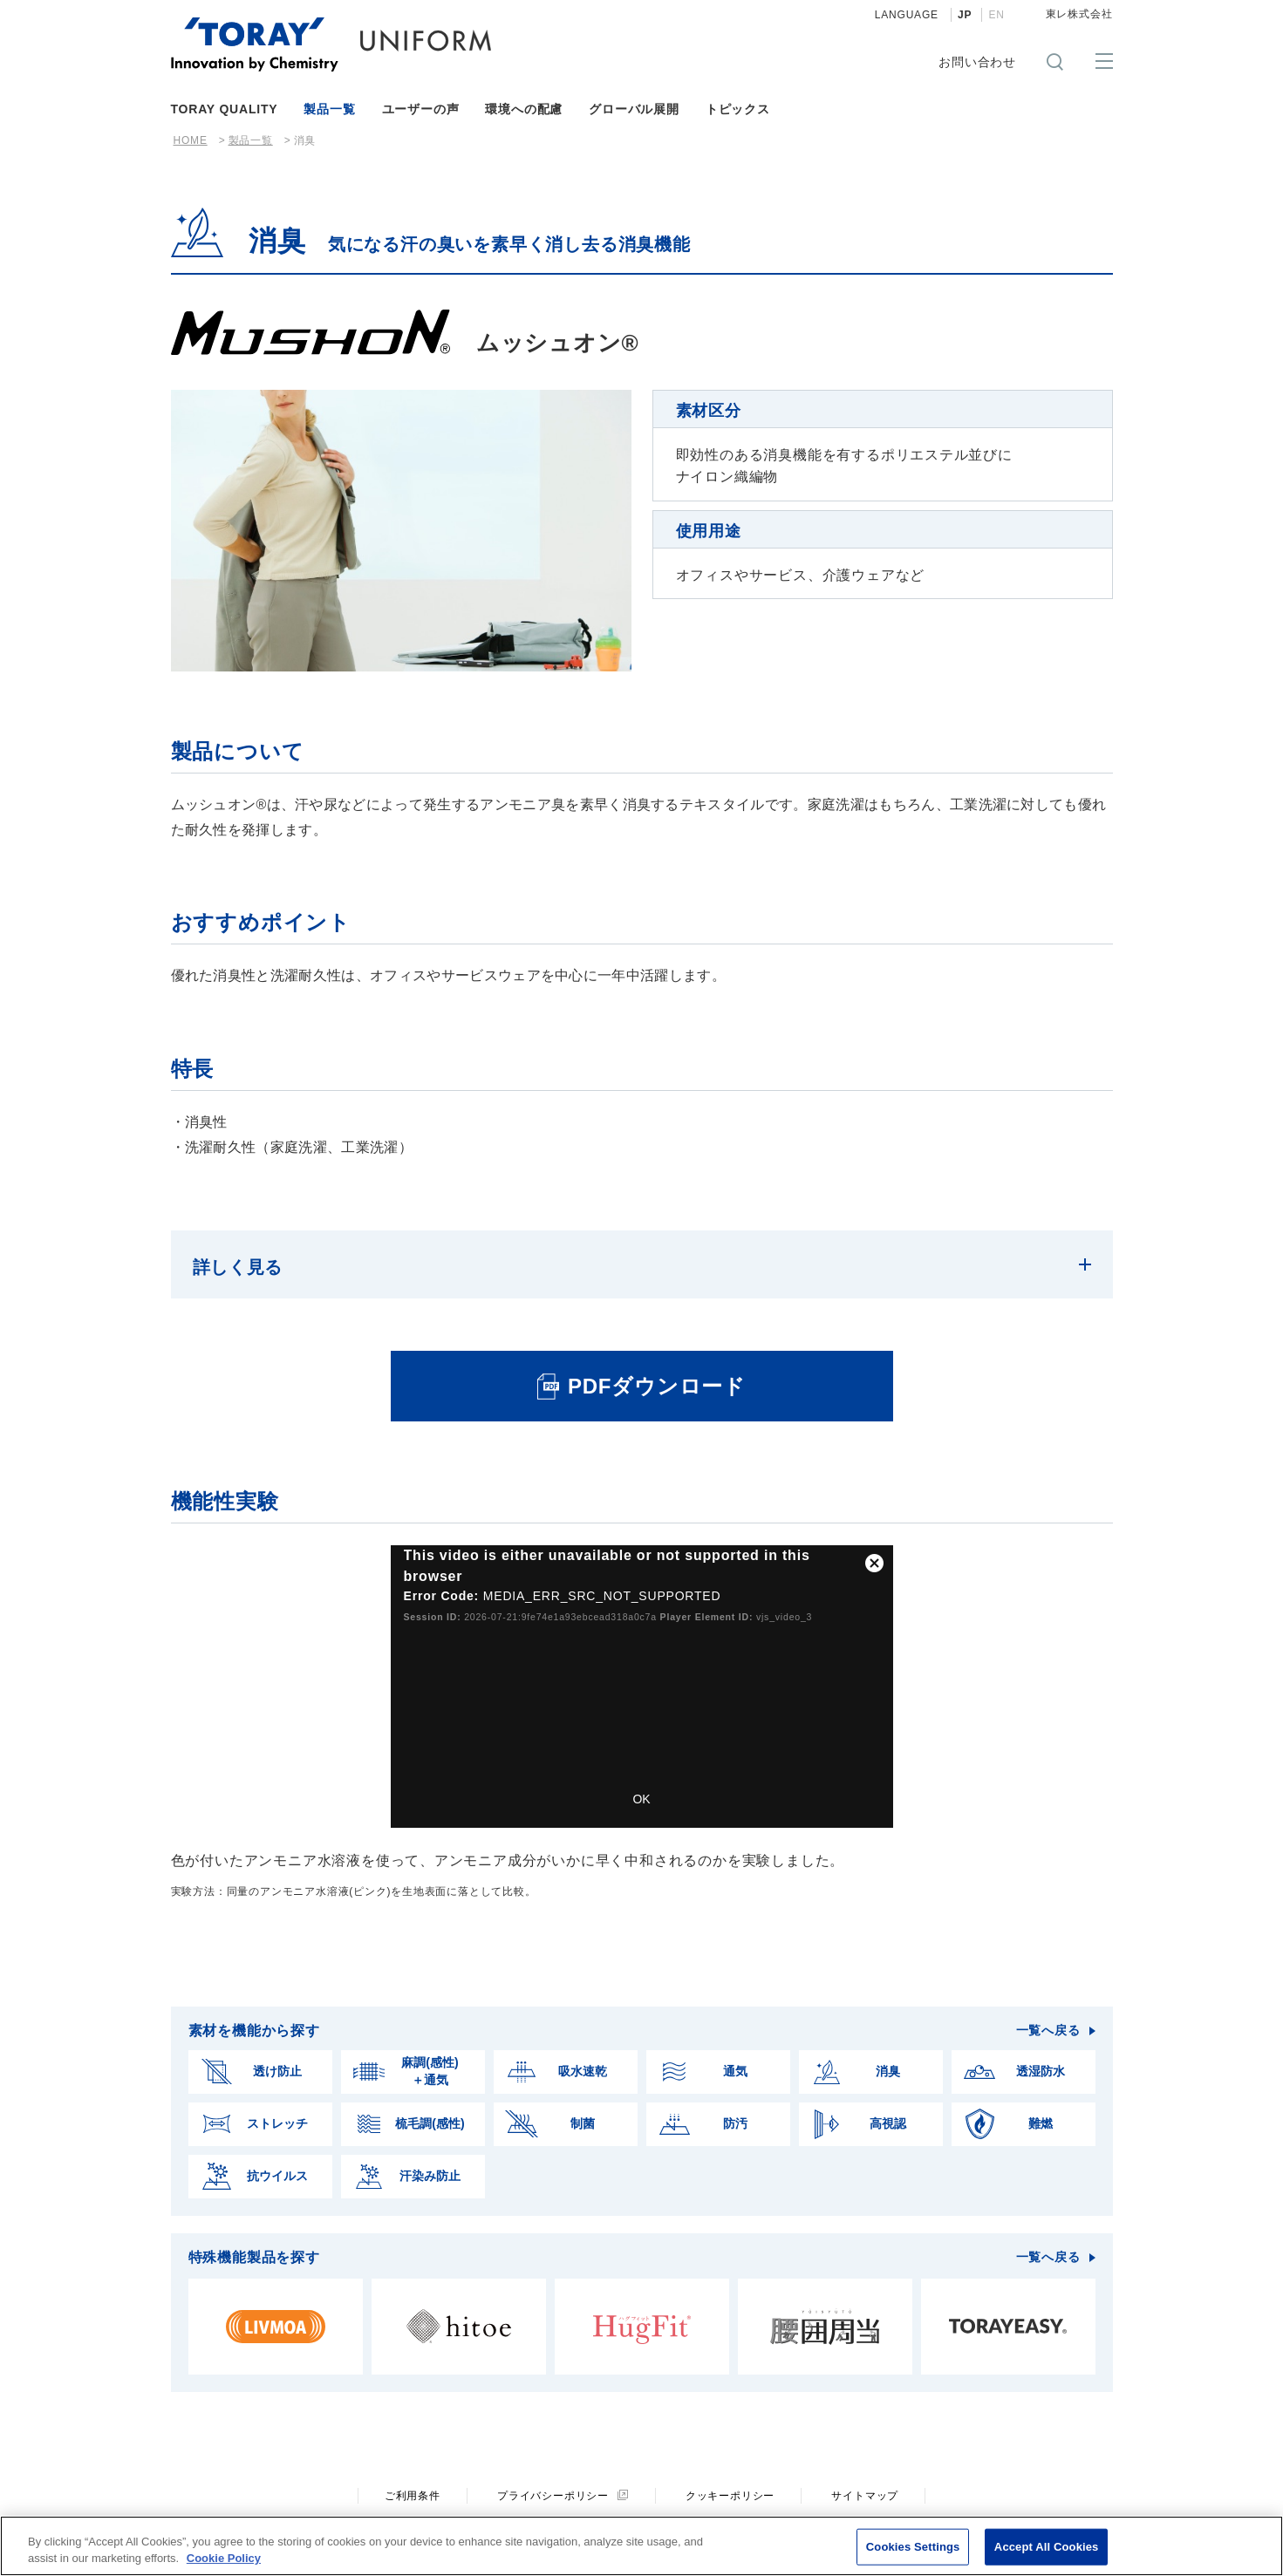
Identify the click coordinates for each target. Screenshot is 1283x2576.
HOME (191, 140)
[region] (641, 2546)
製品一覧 (329, 109)
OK (641, 1780)
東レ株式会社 (1079, 14)
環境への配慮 (524, 109)
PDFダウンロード (657, 1367)
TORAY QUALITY (224, 109)
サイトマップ (864, 2476)
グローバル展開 (634, 109)
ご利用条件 (412, 2476)
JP (965, 15)
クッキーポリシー (730, 2476)
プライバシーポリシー (553, 2476)
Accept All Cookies (1046, 2546)
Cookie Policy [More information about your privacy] (224, 2558)
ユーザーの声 (421, 109)
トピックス (738, 109)
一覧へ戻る (1048, 2011)
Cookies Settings (913, 2546)
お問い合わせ (977, 62)
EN (996, 15)
